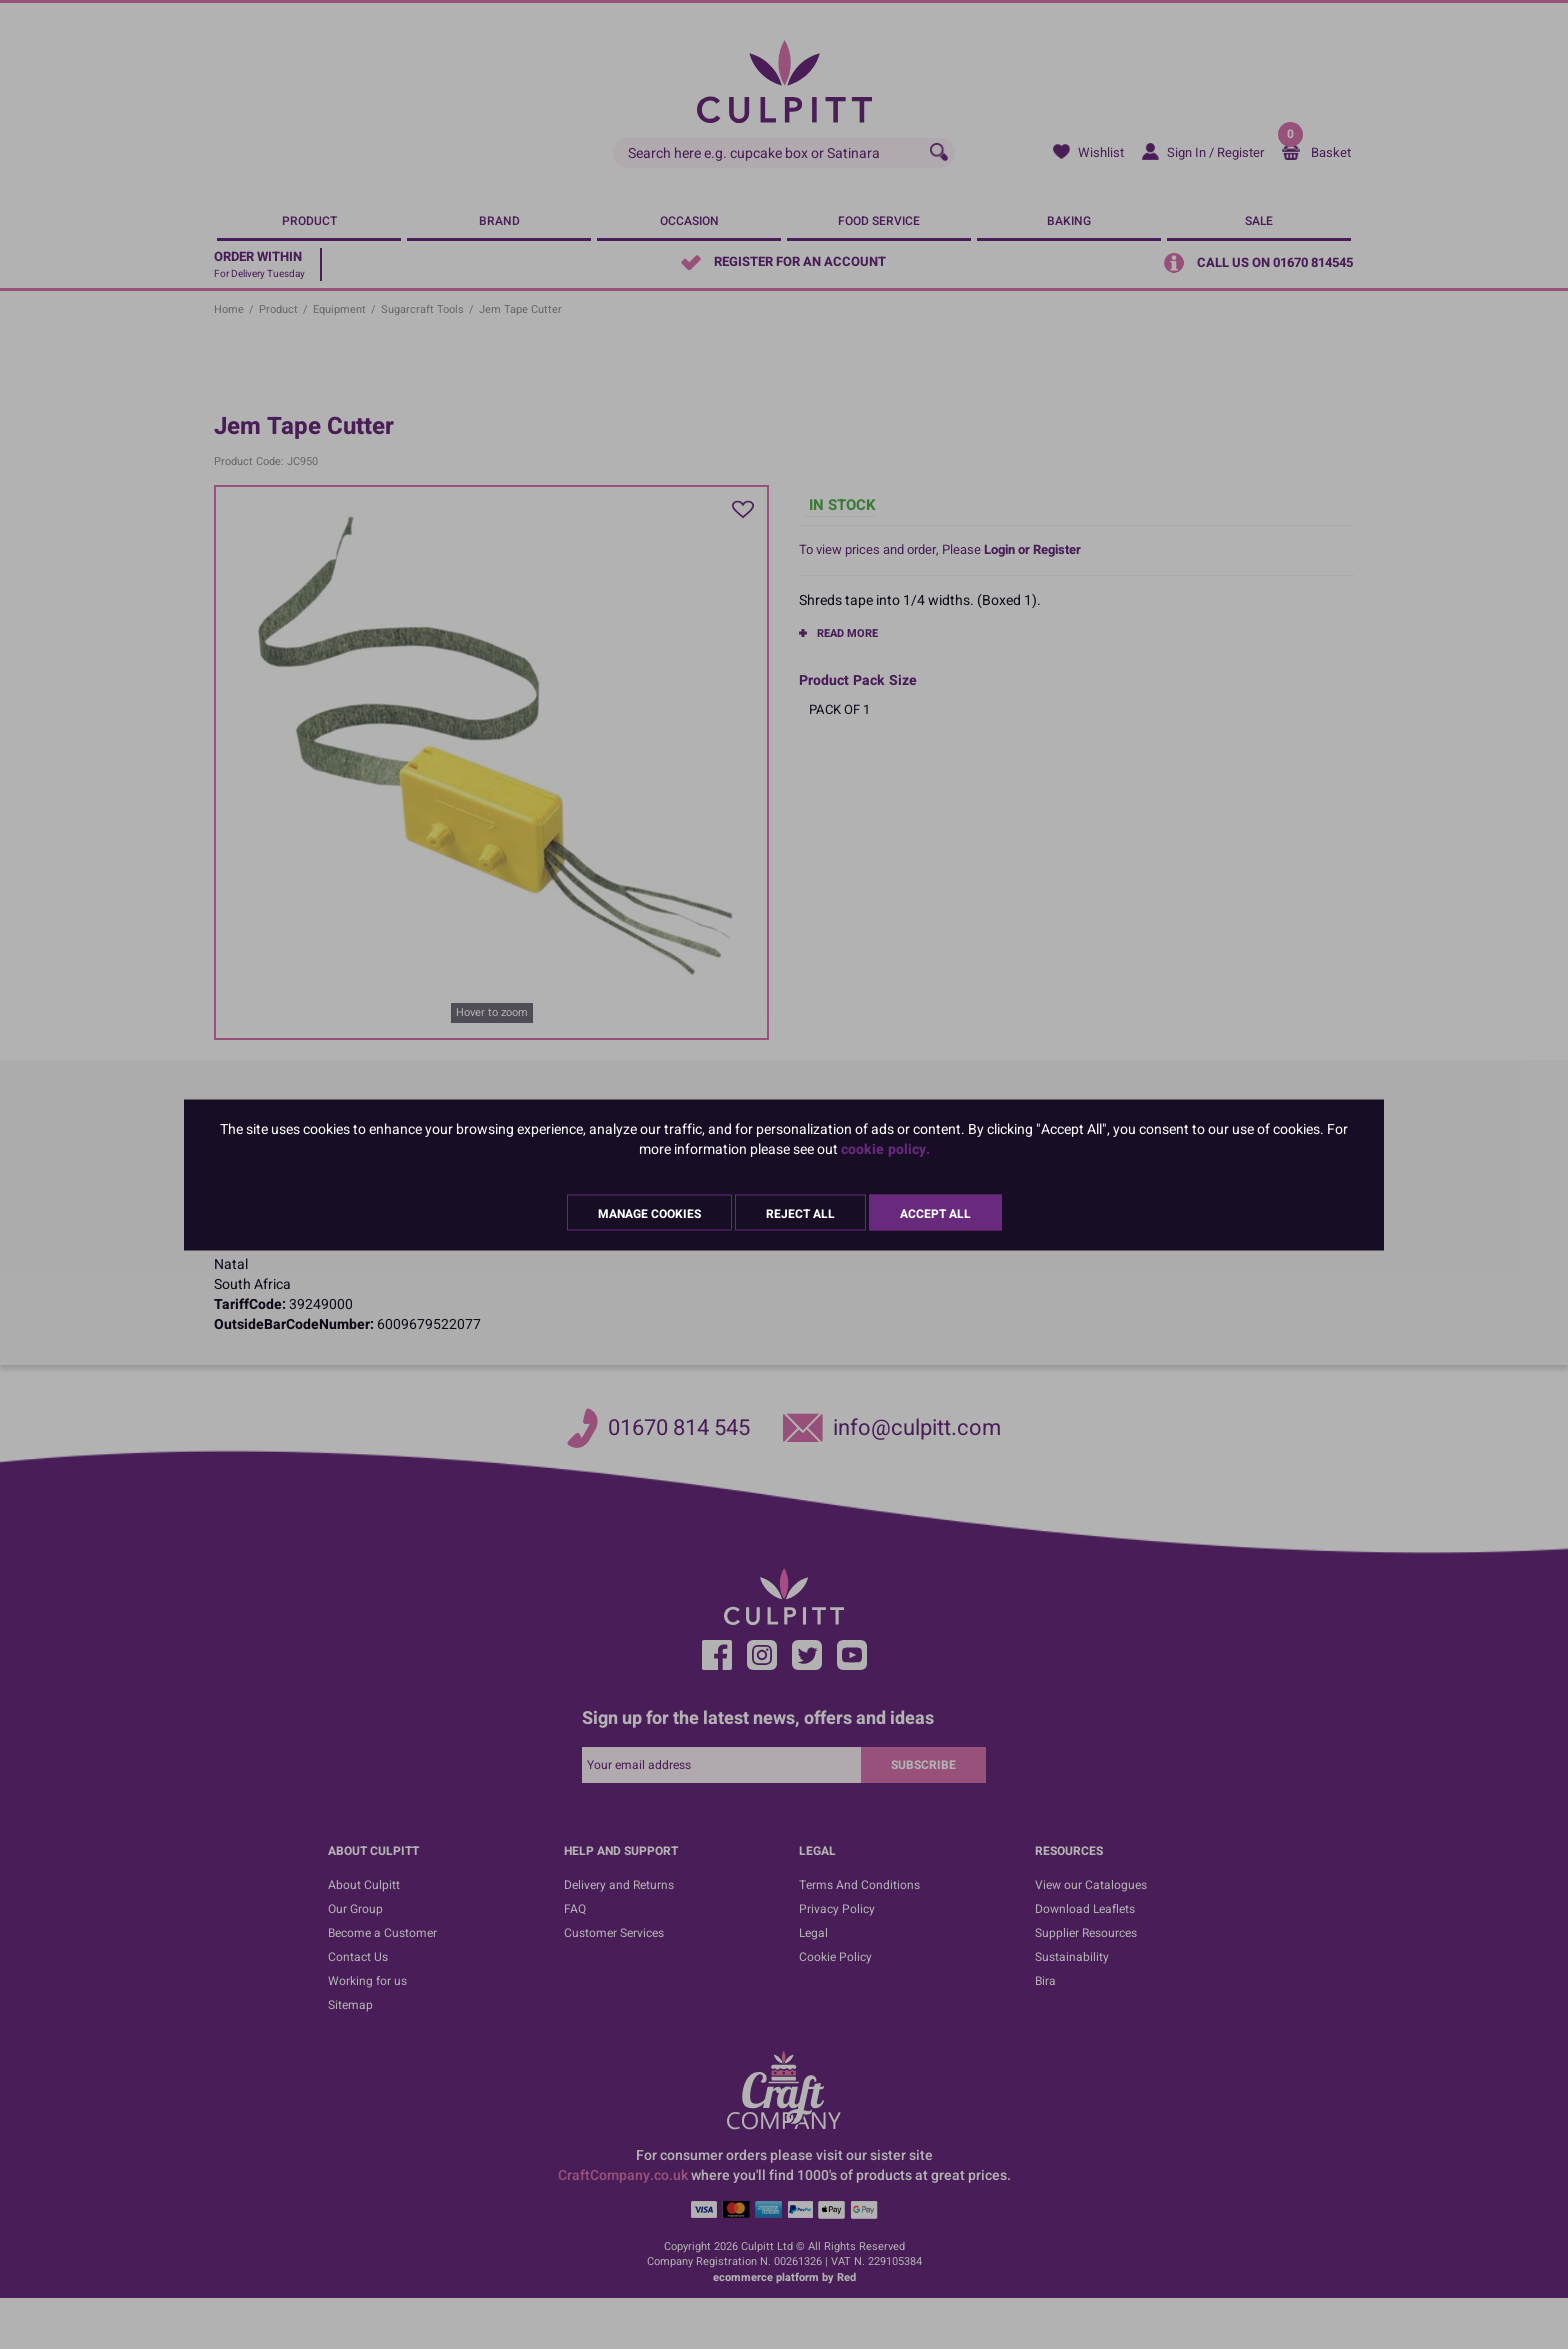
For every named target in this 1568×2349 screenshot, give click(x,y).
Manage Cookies (649, 1213)
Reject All (800, 1213)
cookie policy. (885, 1148)
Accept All (935, 1213)
